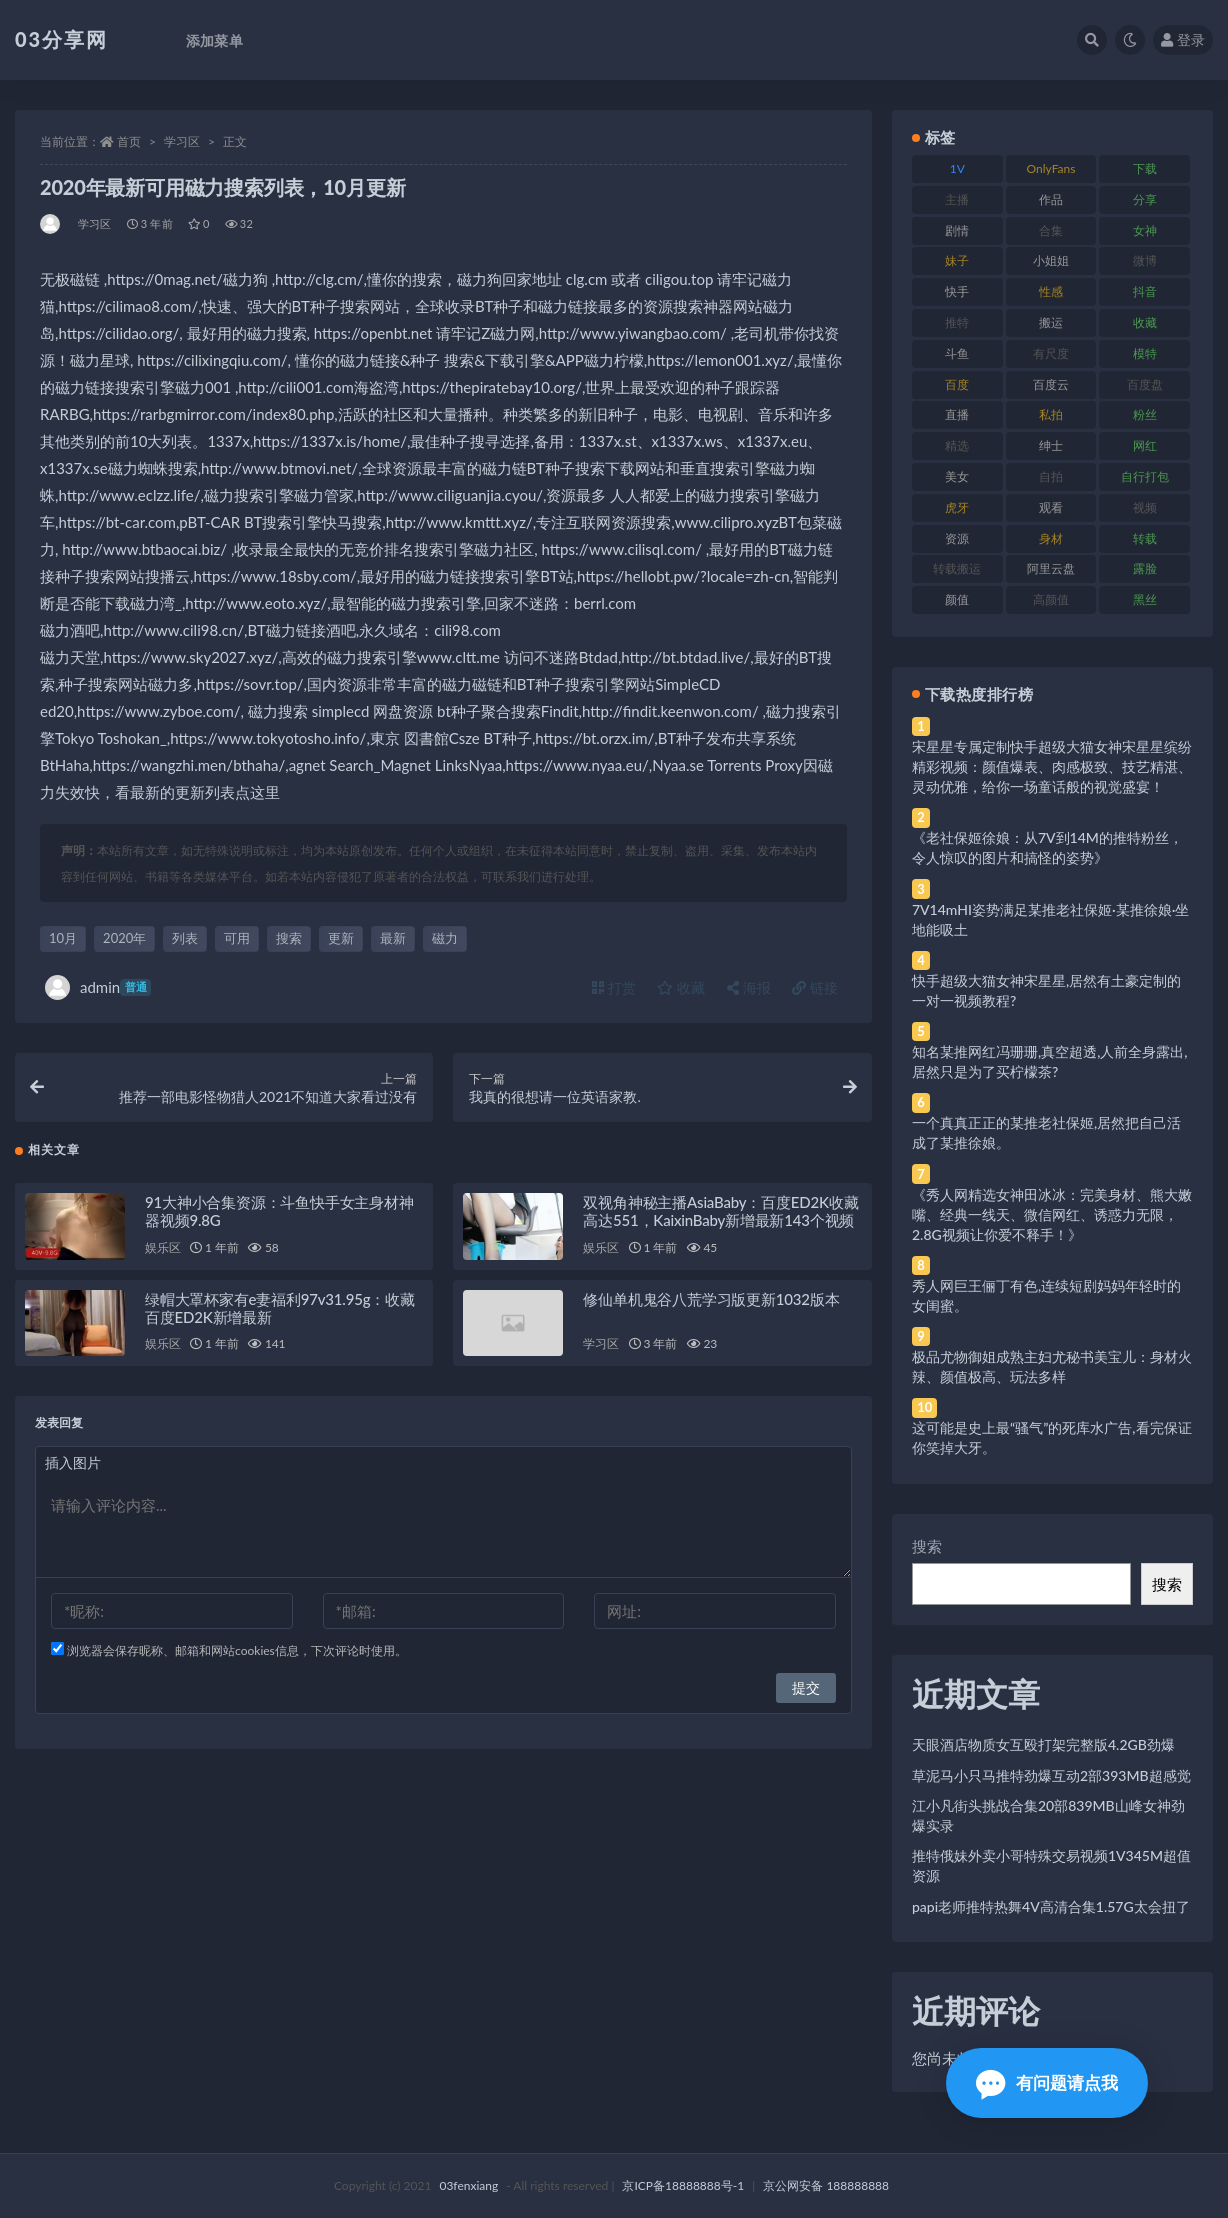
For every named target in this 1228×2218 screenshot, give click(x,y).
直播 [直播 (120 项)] (957, 414)
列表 (185, 938)
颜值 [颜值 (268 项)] (957, 599)
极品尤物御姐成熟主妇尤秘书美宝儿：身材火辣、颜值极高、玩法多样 (1052, 1366)
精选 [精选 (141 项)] (957, 445)
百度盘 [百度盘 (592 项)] (1145, 384)
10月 (63, 938)
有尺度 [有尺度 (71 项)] (1051, 353)
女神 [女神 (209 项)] (1145, 230)
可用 (237, 938)
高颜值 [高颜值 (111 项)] (1051, 599)
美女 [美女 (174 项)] (957, 476)
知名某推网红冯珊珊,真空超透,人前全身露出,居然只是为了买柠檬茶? (1050, 1061)
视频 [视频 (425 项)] (1145, 507)
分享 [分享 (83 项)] (1145, 199)
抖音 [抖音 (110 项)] (1145, 291)
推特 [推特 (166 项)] (957, 322)
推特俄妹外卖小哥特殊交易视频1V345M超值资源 (1051, 1865)
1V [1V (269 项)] (957, 168)
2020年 (124, 938)
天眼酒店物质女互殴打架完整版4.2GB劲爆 (1043, 1744)
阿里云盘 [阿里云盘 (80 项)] (1051, 568)
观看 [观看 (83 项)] (1051, 507)
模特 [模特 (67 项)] (1145, 353)
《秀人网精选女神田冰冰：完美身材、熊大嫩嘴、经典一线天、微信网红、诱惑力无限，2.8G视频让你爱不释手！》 (1052, 1214)
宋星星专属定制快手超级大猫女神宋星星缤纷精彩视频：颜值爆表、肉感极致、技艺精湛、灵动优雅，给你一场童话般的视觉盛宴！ (1052, 766)
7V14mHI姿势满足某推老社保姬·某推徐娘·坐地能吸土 (1050, 919)
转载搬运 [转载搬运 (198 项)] (957, 568)
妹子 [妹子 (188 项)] (957, 260)
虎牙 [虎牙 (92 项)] (957, 507)
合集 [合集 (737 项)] (1051, 230)
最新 (393, 938)
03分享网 (61, 39)
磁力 (445, 938)
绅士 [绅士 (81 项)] (1051, 445)
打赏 (614, 987)
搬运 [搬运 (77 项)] (1051, 322)
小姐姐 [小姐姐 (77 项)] (1051, 260)
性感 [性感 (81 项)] (1051, 291)
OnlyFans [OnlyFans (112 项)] (1051, 168)
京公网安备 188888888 (826, 2185)
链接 (815, 987)
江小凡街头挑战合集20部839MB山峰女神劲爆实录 (1048, 1815)
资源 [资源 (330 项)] (957, 538)
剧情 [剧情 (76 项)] (957, 230)
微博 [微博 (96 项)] (1145, 260)
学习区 (182, 141)
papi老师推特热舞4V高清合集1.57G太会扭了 (1051, 1906)
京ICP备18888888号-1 (683, 2185)
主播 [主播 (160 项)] (957, 199)
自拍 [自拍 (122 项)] (1051, 476)
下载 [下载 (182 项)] (1145, 168)
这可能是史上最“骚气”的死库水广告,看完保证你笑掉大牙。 (1052, 1437)
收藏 (681, 987)
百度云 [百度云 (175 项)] (1051, 384)
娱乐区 (162, 1255)
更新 (341, 938)
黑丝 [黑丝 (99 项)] (1145, 599)
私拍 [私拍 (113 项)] (1051, 414)
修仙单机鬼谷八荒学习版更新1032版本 (711, 1307)
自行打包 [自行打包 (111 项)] (1145, 476)
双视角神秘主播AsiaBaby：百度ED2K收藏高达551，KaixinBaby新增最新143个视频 (720, 1219)
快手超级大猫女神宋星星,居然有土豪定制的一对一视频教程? (1046, 990)
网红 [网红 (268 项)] (1145, 445)
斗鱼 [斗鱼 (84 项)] (957, 353)
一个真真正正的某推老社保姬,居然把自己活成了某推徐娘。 (1046, 1132)
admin (98, 987)
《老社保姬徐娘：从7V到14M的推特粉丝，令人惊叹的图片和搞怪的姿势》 (1047, 847)
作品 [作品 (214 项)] (1051, 199)
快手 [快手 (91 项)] (957, 291)
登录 (1183, 39)
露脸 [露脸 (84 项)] (1145, 568)
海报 (749, 987)
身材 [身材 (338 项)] (1051, 538)
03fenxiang (468, 2185)
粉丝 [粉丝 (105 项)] (1145, 414)
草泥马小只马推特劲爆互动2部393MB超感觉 (1051, 1775)
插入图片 (73, 1470)
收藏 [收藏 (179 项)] (1145, 322)
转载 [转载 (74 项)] (1145, 538)
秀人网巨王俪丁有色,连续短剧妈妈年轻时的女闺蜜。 (1046, 1295)
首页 (129, 141)
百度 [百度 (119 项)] (957, 384)
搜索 (289, 938)
